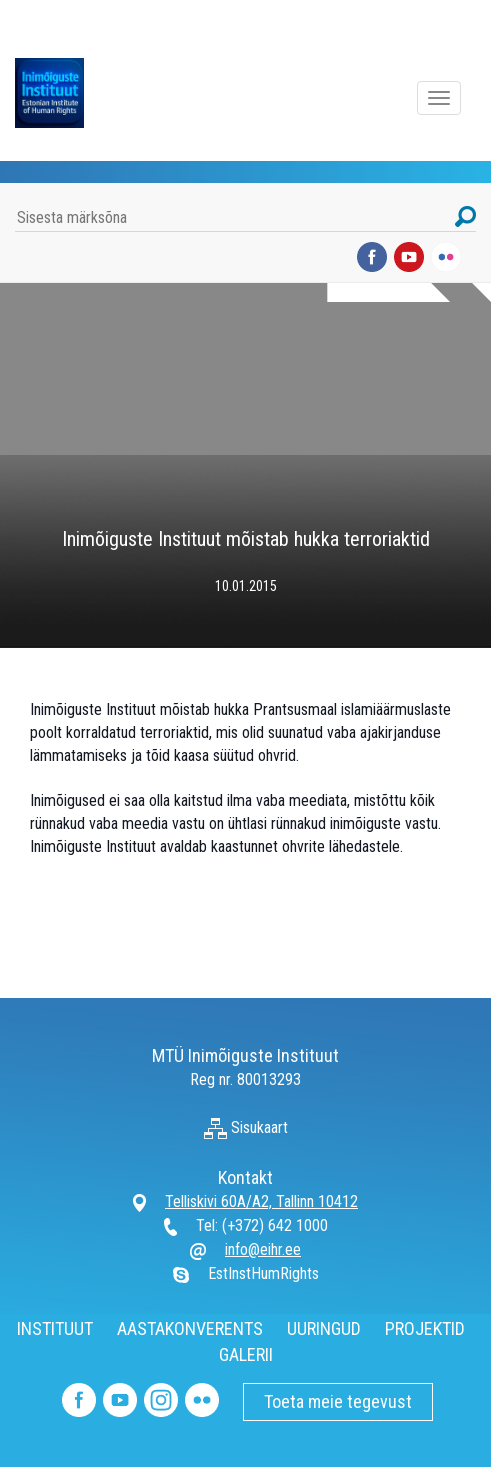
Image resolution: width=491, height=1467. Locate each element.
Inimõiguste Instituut (60, 93)
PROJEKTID (425, 1328)
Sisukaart (246, 1127)
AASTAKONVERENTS (190, 1328)
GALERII (246, 1354)
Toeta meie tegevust (338, 1401)
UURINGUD (324, 1328)
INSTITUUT (55, 1328)
